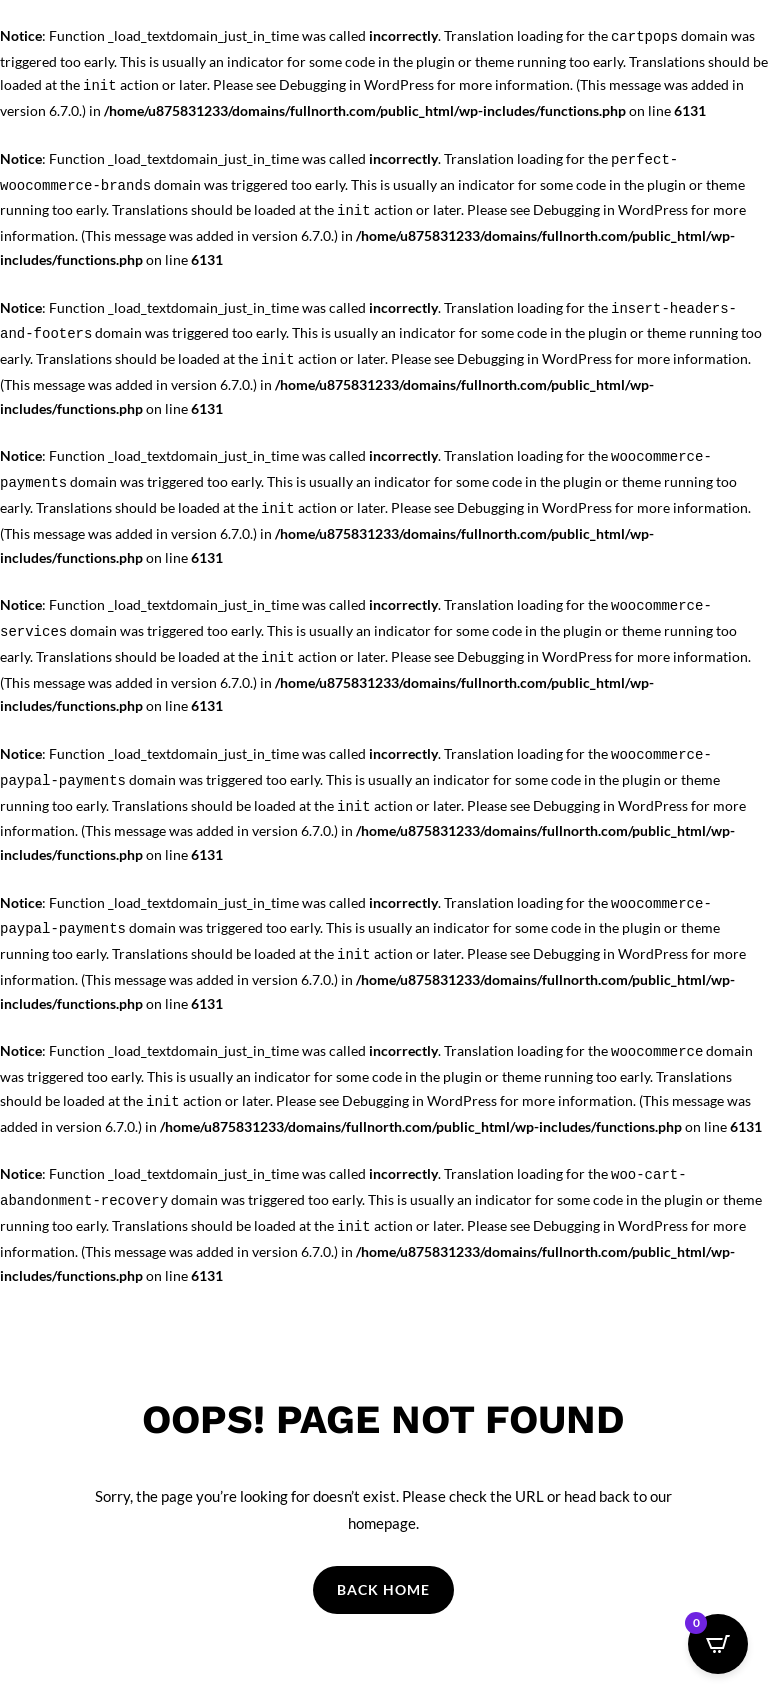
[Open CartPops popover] (718, 1644)
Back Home (383, 1589)
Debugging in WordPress (356, 84)
